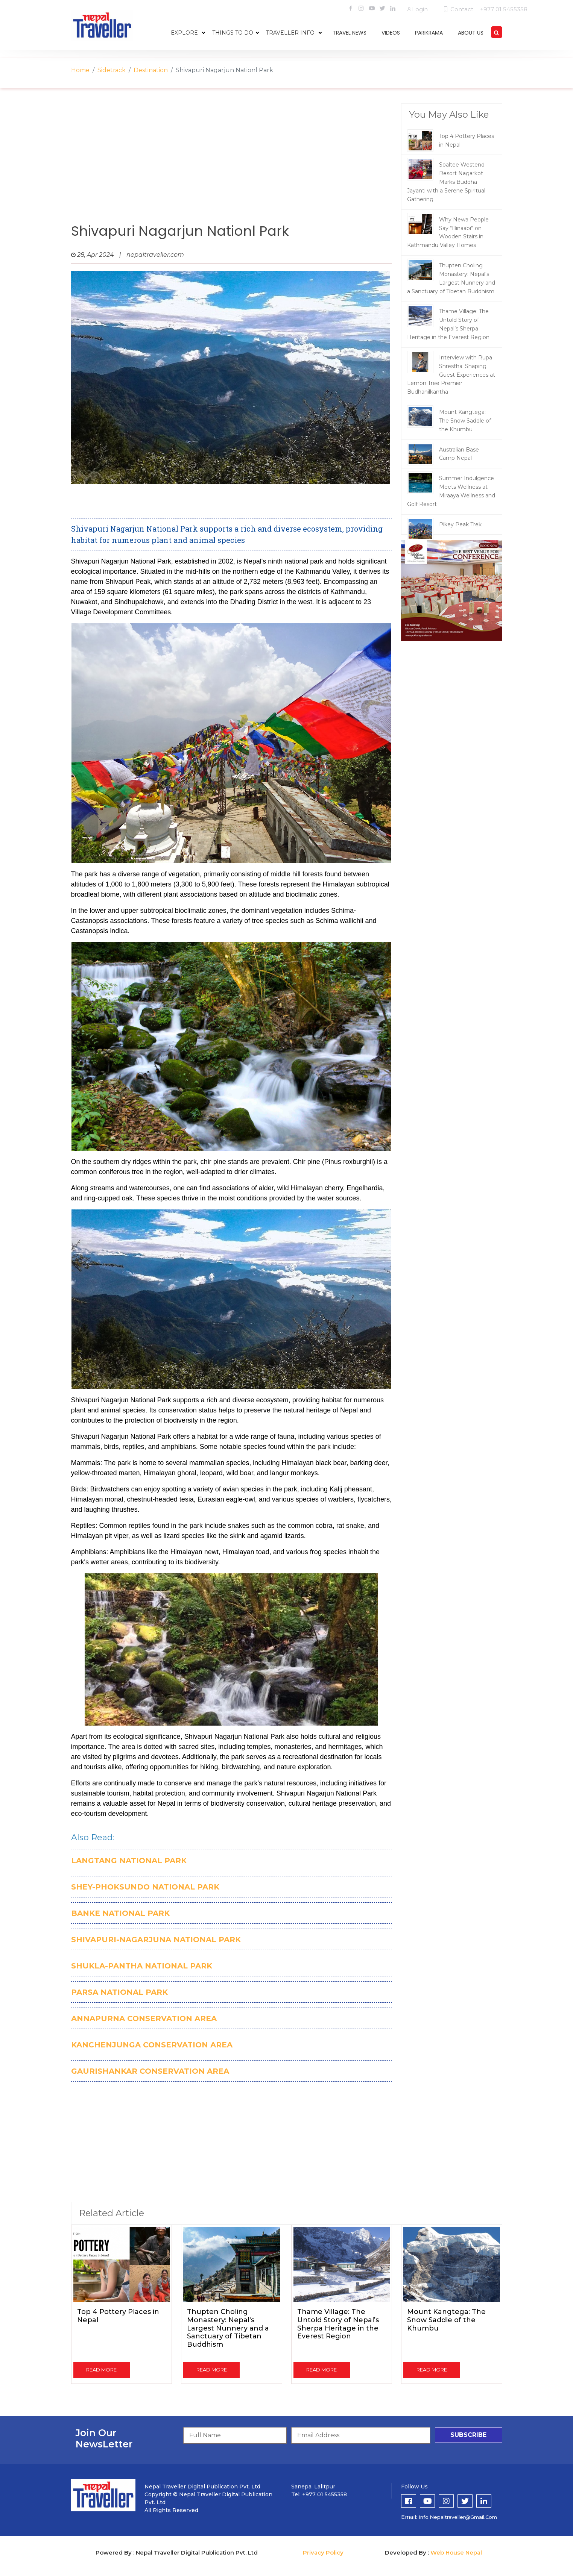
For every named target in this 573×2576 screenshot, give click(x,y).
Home (80, 70)
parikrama (429, 32)
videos (390, 32)
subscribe (468, 2434)
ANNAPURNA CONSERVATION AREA (144, 2018)
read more (101, 2370)
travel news (349, 32)
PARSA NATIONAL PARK (119, 1992)
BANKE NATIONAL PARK (120, 1913)
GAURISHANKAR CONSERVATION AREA (150, 2071)
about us (470, 32)
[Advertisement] (231, 163)
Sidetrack (111, 70)
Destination (151, 70)
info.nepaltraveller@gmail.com (458, 2517)
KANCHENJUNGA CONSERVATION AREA (152, 2044)
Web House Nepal (456, 2552)
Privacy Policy (323, 2552)
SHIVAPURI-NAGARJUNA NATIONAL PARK (156, 1939)
